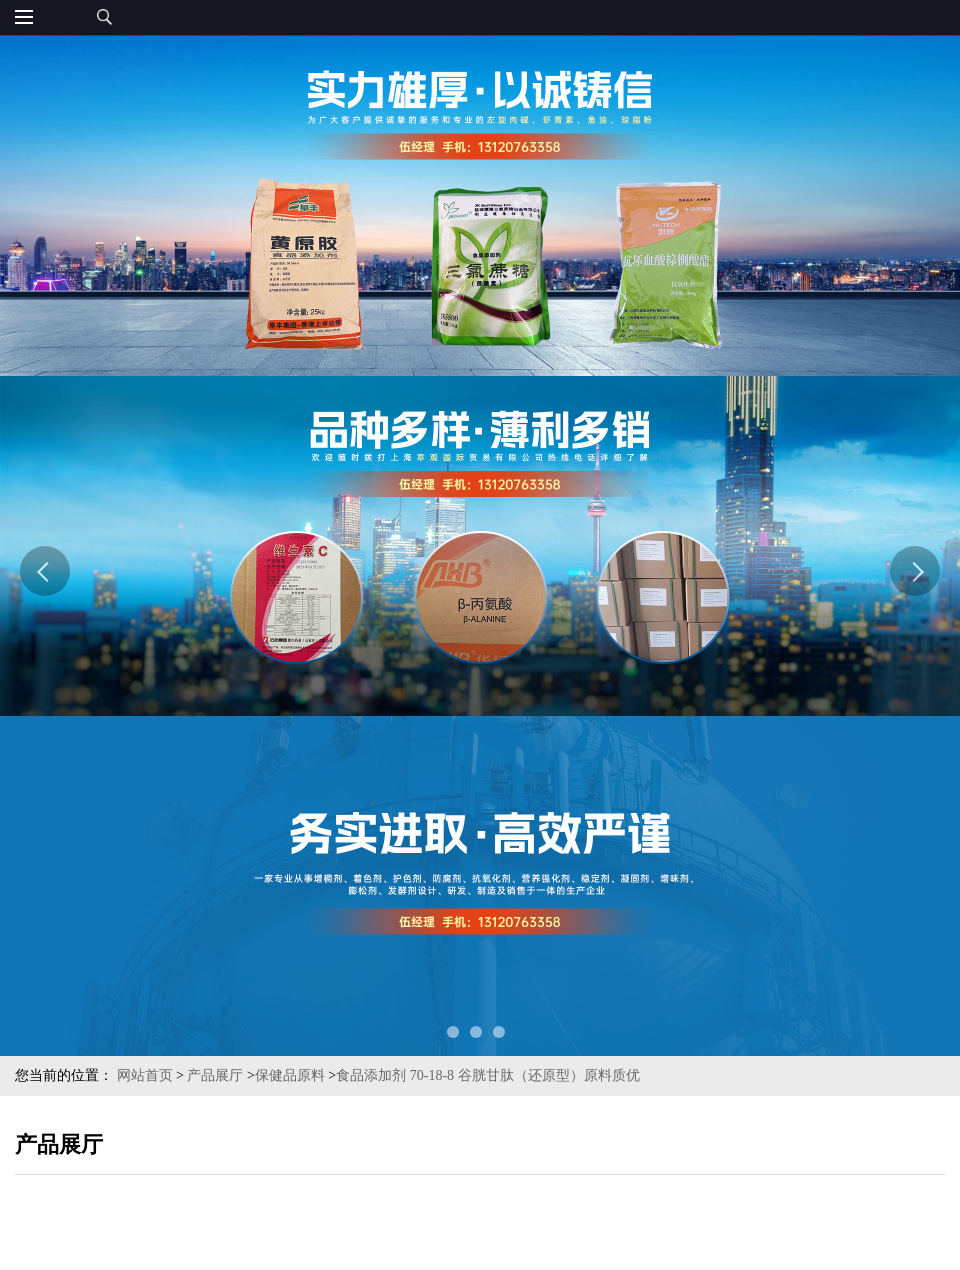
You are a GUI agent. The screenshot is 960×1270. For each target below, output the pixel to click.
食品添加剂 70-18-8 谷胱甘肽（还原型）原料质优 (487, 1075)
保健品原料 (290, 1075)
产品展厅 (215, 1075)
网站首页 (145, 1075)
